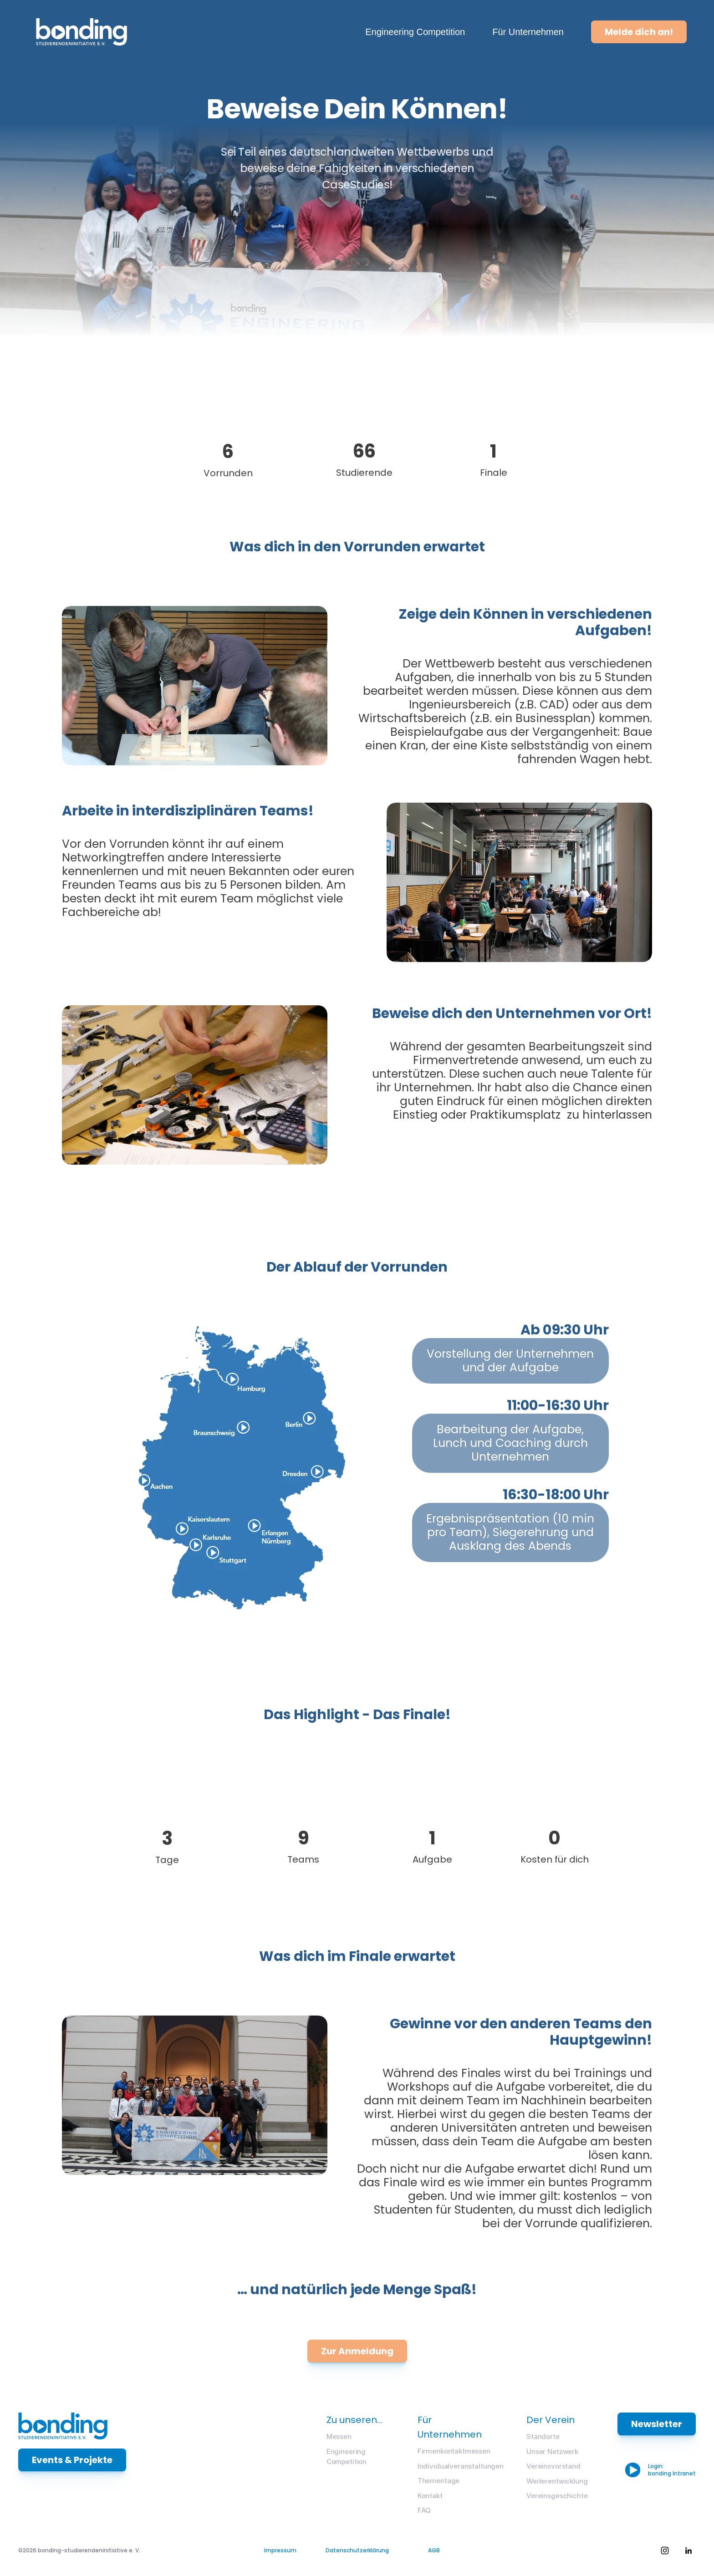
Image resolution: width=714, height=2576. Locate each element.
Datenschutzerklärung (357, 2550)
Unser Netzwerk (552, 2451)
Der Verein (550, 2419)
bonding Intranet (672, 2473)
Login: (656, 2466)
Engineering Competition (415, 32)
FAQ (424, 2510)
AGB (434, 2550)
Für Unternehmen (528, 32)
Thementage (439, 2480)
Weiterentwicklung (556, 2481)
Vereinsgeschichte (556, 2495)
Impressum (280, 2550)
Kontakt (430, 2495)
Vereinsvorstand (553, 2466)
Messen (339, 2436)
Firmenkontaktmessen (454, 2451)
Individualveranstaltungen (461, 2466)
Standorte (543, 2436)
